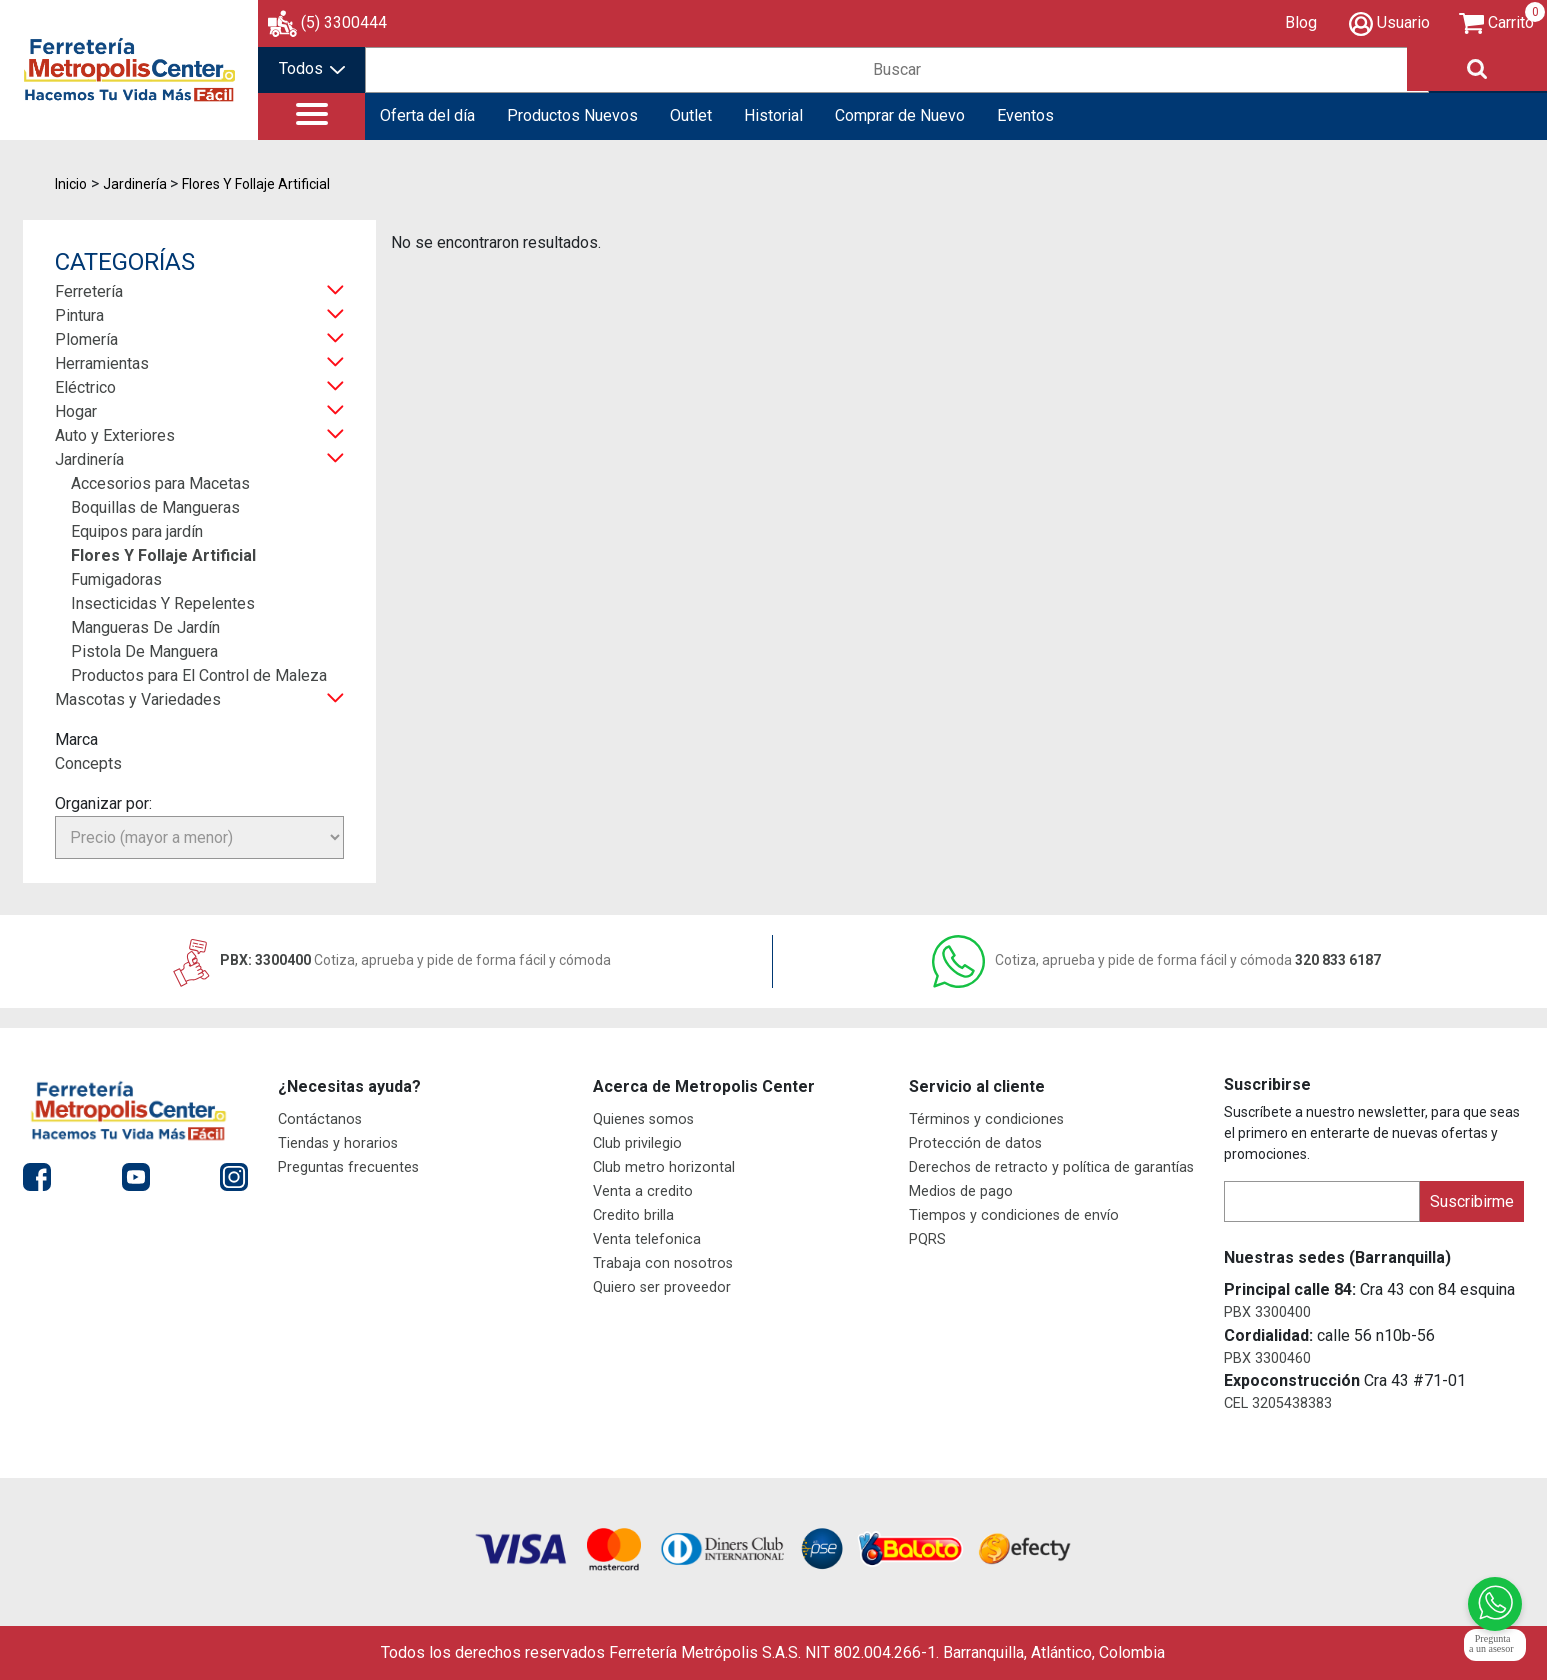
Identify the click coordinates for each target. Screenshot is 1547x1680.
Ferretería (89, 291)
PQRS (927, 1239)
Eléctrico (85, 387)
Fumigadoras (116, 579)
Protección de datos (975, 1143)
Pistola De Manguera (144, 651)
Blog (1301, 22)
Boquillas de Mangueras (155, 507)
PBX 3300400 (1267, 1312)
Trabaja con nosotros (663, 1263)
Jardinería (89, 459)
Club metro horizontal (664, 1167)
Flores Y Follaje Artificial (163, 555)
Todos (312, 68)
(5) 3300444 (344, 22)
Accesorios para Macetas (160, 483)
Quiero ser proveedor (662, 1287)
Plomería (86, 339)
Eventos (1025, 115)
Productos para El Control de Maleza (199, 675)
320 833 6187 (1156, 960)
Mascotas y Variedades (138, 699)
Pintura (79, 315)
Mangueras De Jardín (145, 627)
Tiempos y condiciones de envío (1014, 1215)
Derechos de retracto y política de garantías (1051, 1167)
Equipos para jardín (137, 531)
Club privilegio (637, 1143)
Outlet (691, 115)
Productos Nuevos (572, 115)
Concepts (88, 763)
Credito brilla (633, 1215)
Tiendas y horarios (338, 1143)
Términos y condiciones (986, 1119)
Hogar (76, 411)
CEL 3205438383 (1278, 1403)
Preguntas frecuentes (348, 1167)
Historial (773, 115)
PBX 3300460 (1267, 1358)
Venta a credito (643, 1191)
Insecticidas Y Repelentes (163, 603)
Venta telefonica (647, 1239)
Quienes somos (643, 1119)
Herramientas (102, 363)
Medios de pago (961, 1191)
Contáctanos (320, 1119)
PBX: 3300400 (390, 960)
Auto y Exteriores (115, 435)
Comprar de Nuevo (900, 115)
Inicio (71, 184)
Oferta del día (427, 115)
